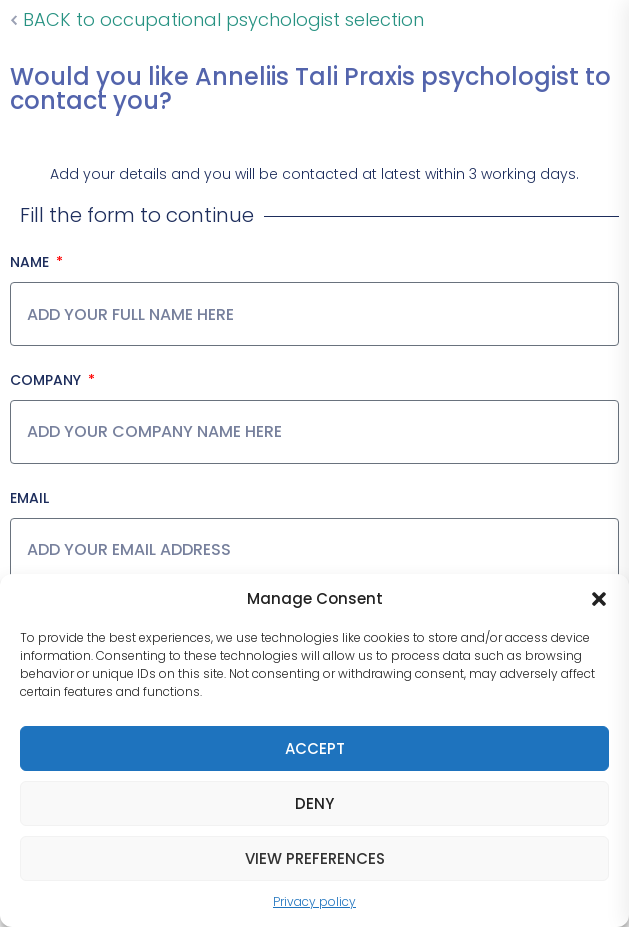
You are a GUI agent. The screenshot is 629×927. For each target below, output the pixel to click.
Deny (314, 803)
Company (47, 380)
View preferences (315, 858)
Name (31, 262)
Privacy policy (314, 901)
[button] (599, 599)
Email (29, 498)
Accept (315, 748)
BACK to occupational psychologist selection (217, 19)
